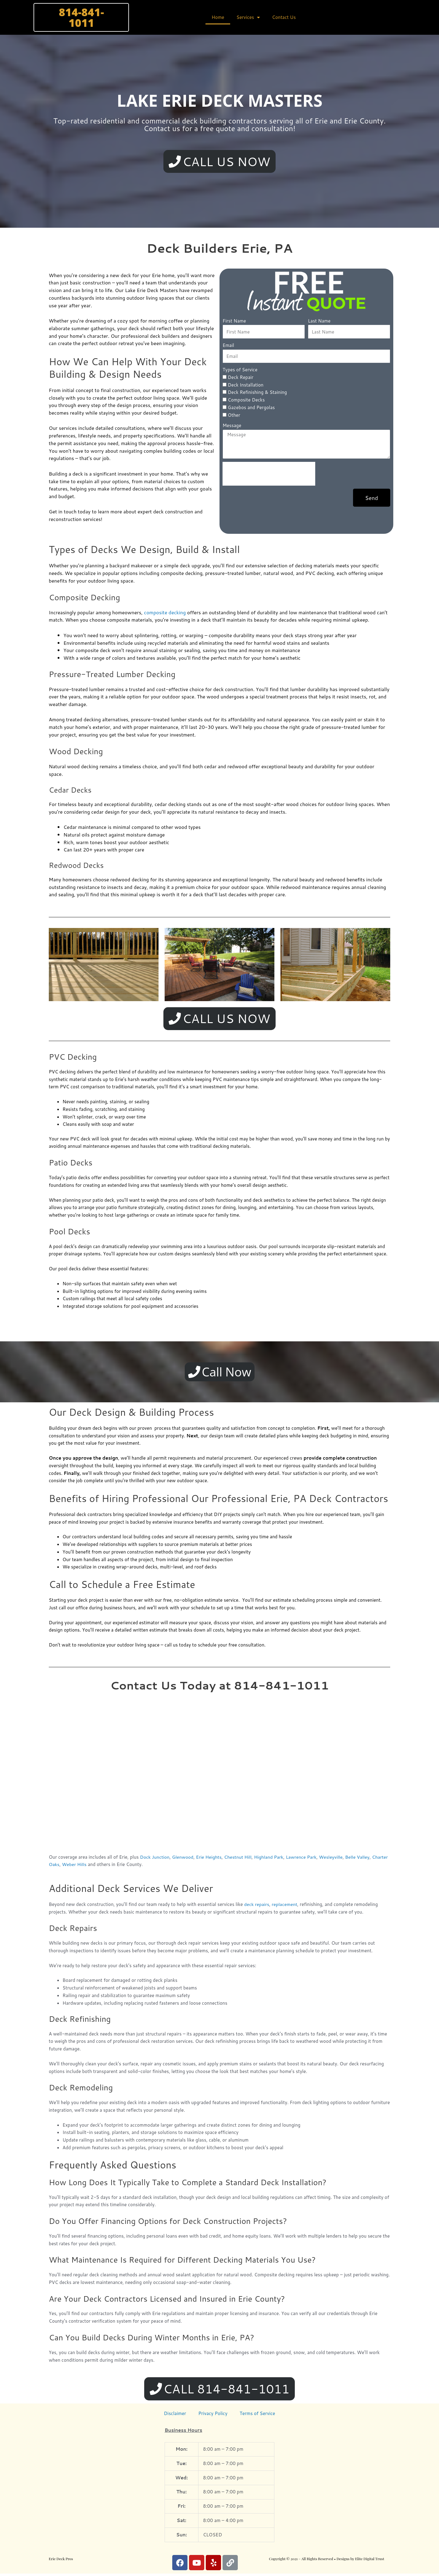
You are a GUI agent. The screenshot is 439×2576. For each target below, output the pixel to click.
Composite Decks (246, 401)
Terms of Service (257, 2416)
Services (248, 17)
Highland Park (271, 1858)
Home (218, 17)
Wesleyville (334, 1858)
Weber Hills (92, 1866)
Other (234, 415)
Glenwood (183, 1858)
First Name (234, 321)
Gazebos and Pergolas (251, 408)
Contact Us (284, 17)
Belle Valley (360, 1858)
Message (232, 426)
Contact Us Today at (219, 1687)
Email (228, 346)
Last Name (319, 321)
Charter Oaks (63, 1866)
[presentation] (269, 475)
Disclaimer (175, 2416)
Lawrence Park (303, 1858)
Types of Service (240, 370)
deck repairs (257, 1906)
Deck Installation (245, 385)
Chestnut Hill (239, 1858)
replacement (285, 1906)
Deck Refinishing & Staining (257, 393)
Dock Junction (155, 1858)
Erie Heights (210, 1858)
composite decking (165, 612)
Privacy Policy (212, 2416)
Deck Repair (240, 378)
